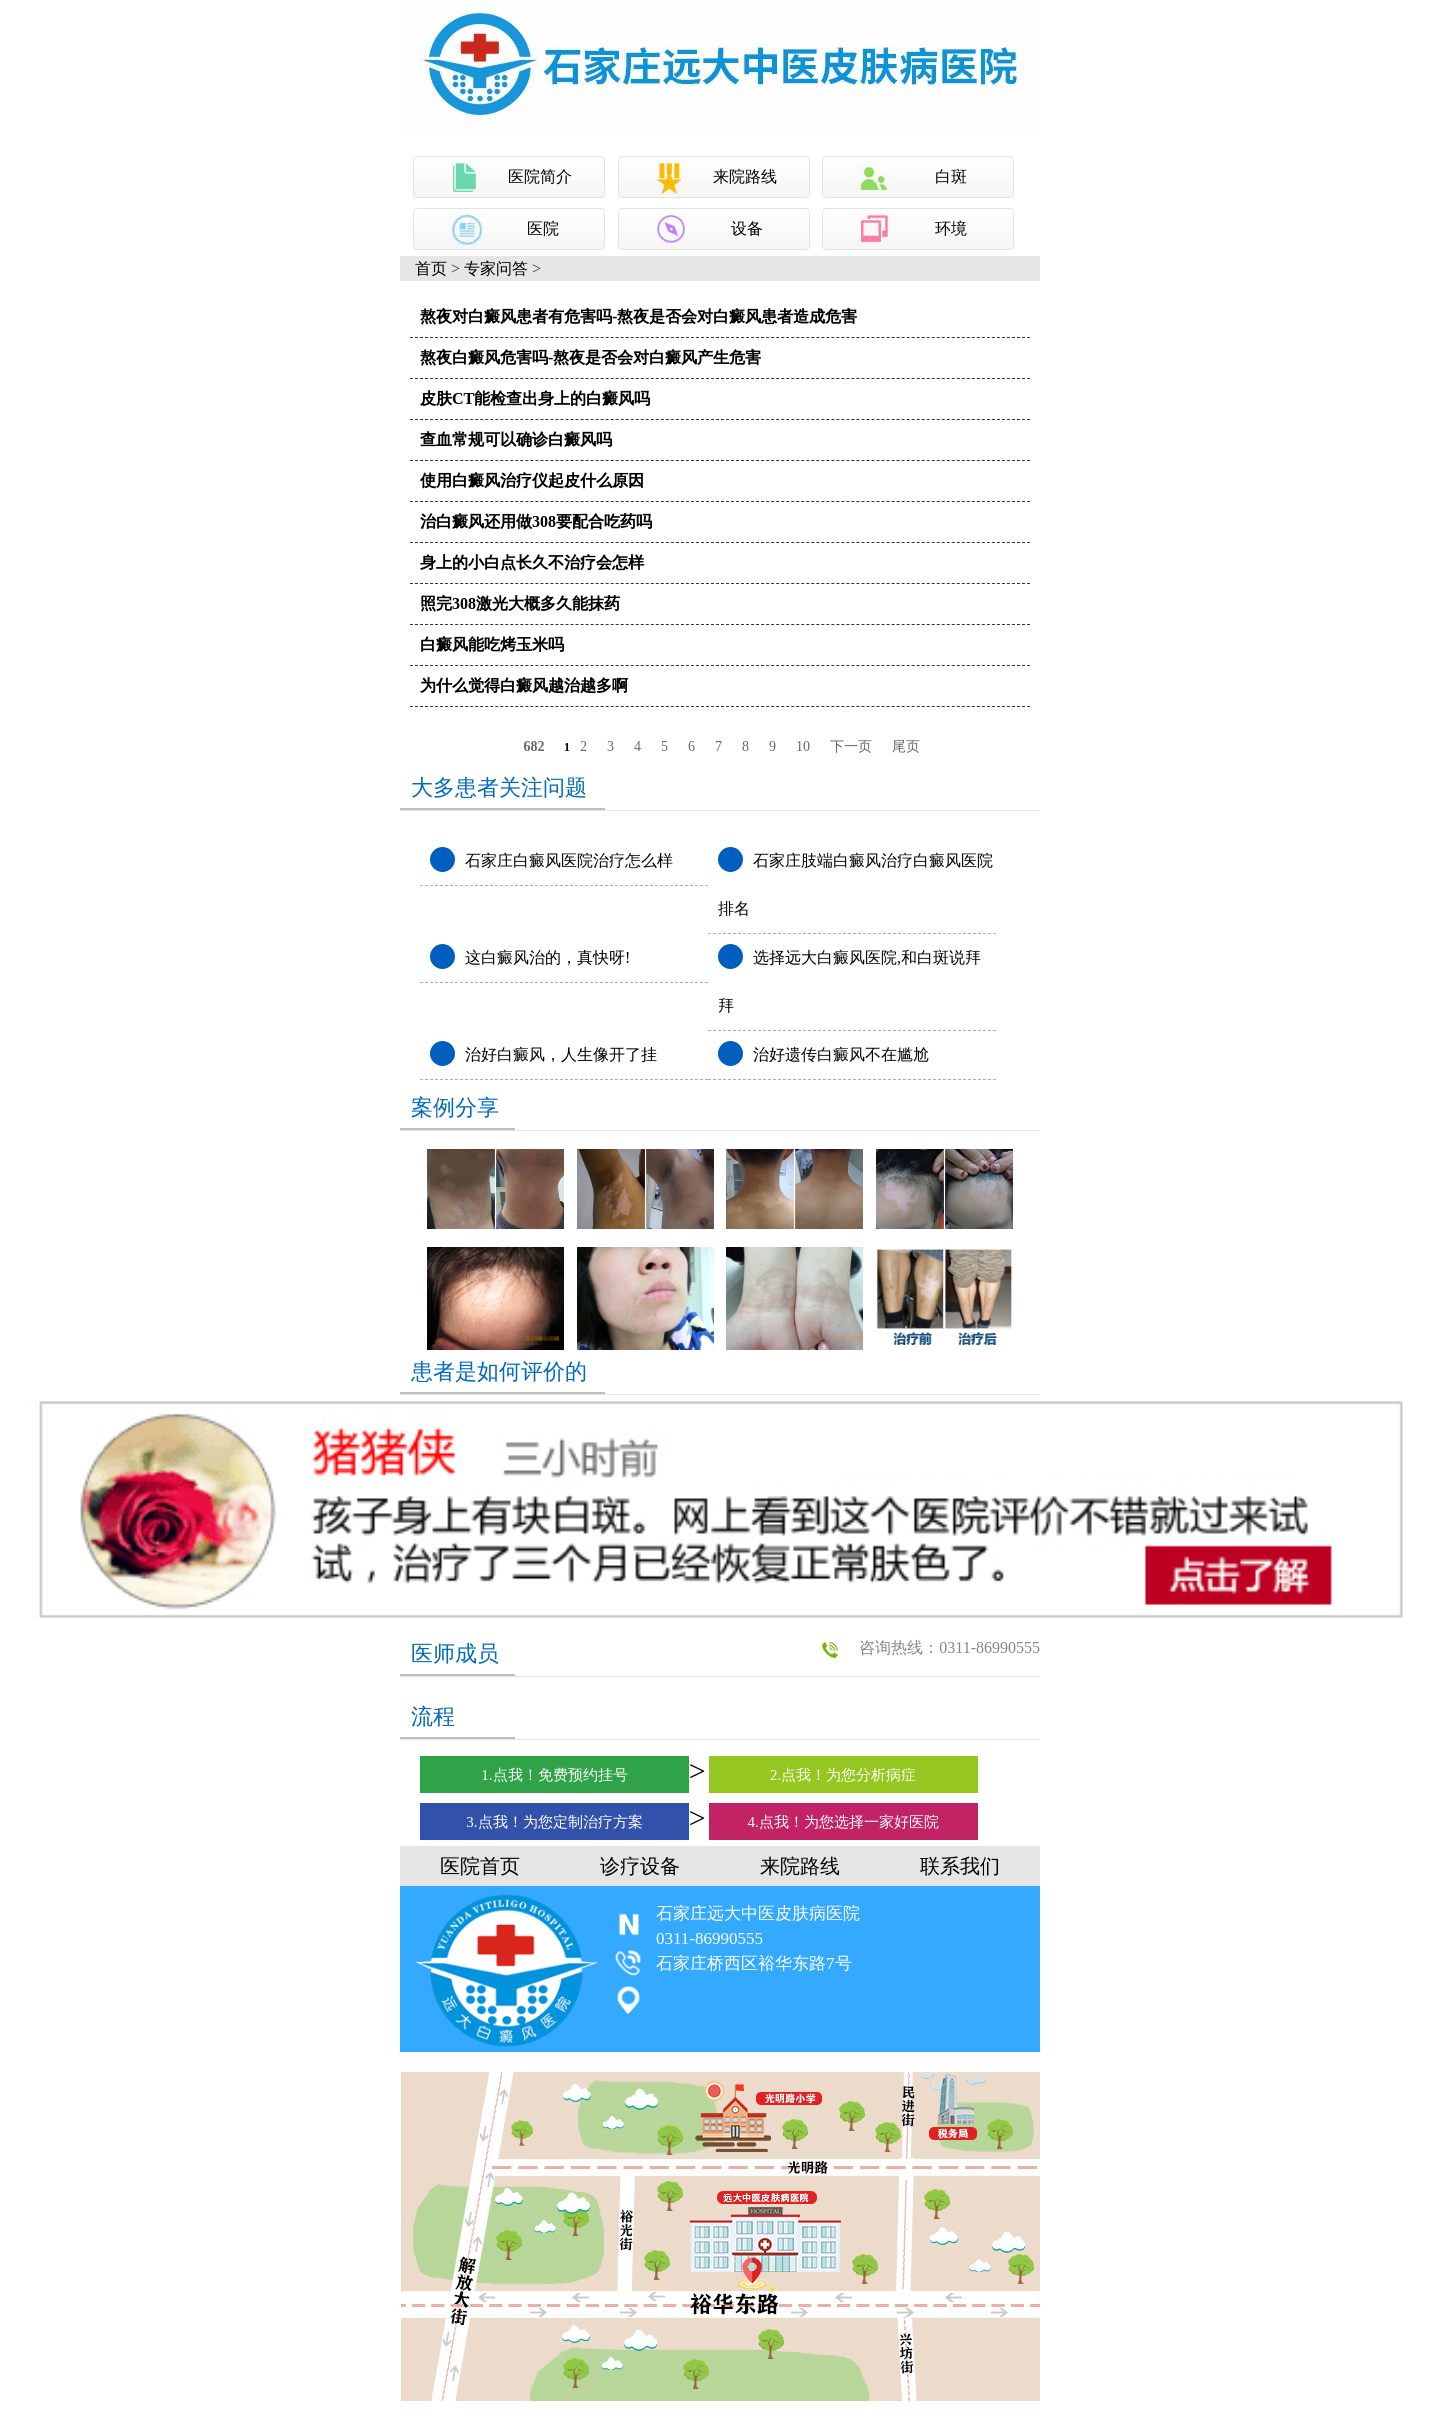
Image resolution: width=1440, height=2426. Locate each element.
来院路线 (745, 176)
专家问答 (496, 268)
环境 (951, 228)
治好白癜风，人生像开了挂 (561, 1054)
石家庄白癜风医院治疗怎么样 (569, 860)
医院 (543, 228)
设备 (747, 228)
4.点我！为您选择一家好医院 (843, 1822)
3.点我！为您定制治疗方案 (554, 1822)
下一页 (851, 746)
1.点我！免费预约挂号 (554, 1775)
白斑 (951, 176)
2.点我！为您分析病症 (843, 1775)
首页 (431, 268)
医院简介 (540, 176)
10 (803, 746)
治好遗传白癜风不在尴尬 (841, 1054)
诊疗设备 (640, 1866)
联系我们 (960, 1866)
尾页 (906, 746)
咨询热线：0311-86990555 (949, 1647)
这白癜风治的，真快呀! (547, 957)
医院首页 (480, 1866)
